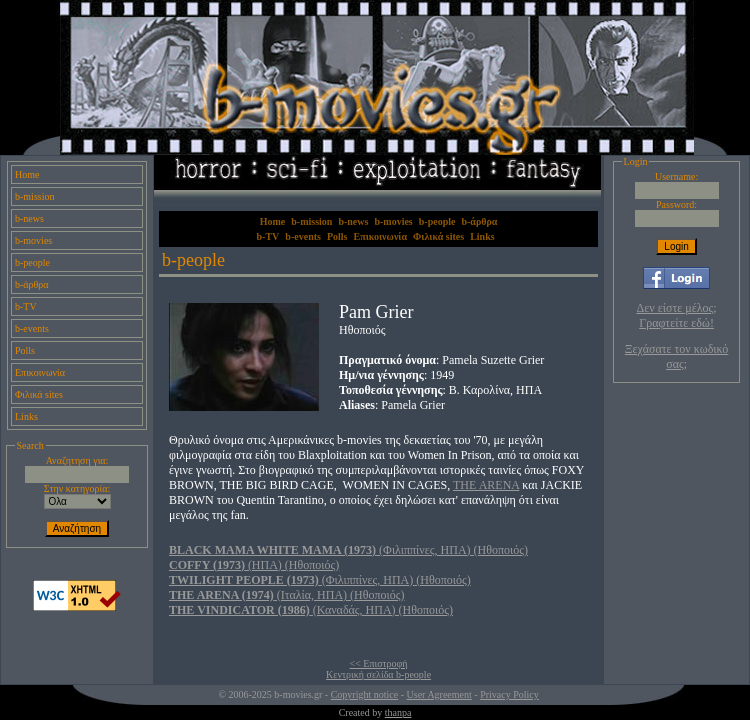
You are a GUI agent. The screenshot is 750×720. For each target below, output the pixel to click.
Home (27, 174)
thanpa (398, 712)
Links (26, 416)
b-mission (34, 196)
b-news (29, 218)
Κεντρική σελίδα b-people (378, 674)
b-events (32, 328)
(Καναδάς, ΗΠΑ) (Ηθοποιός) (311, 610)
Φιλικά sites (39, 394)
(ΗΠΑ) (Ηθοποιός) (254, 565)
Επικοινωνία (40, 372)
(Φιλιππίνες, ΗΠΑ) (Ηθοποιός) (348, 550)
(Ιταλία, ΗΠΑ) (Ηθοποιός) (287, 595)
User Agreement (439, 694)
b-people (32, 262)
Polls (25, 350)
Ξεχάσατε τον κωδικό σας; (676, 356)
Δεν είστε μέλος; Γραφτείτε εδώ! (677, 315)
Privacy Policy (509, 694)
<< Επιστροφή (379, 663)
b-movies (33, 240)
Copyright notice (365, 694)
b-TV (26, 306)
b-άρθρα (32, 284)
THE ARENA (486, 485)
